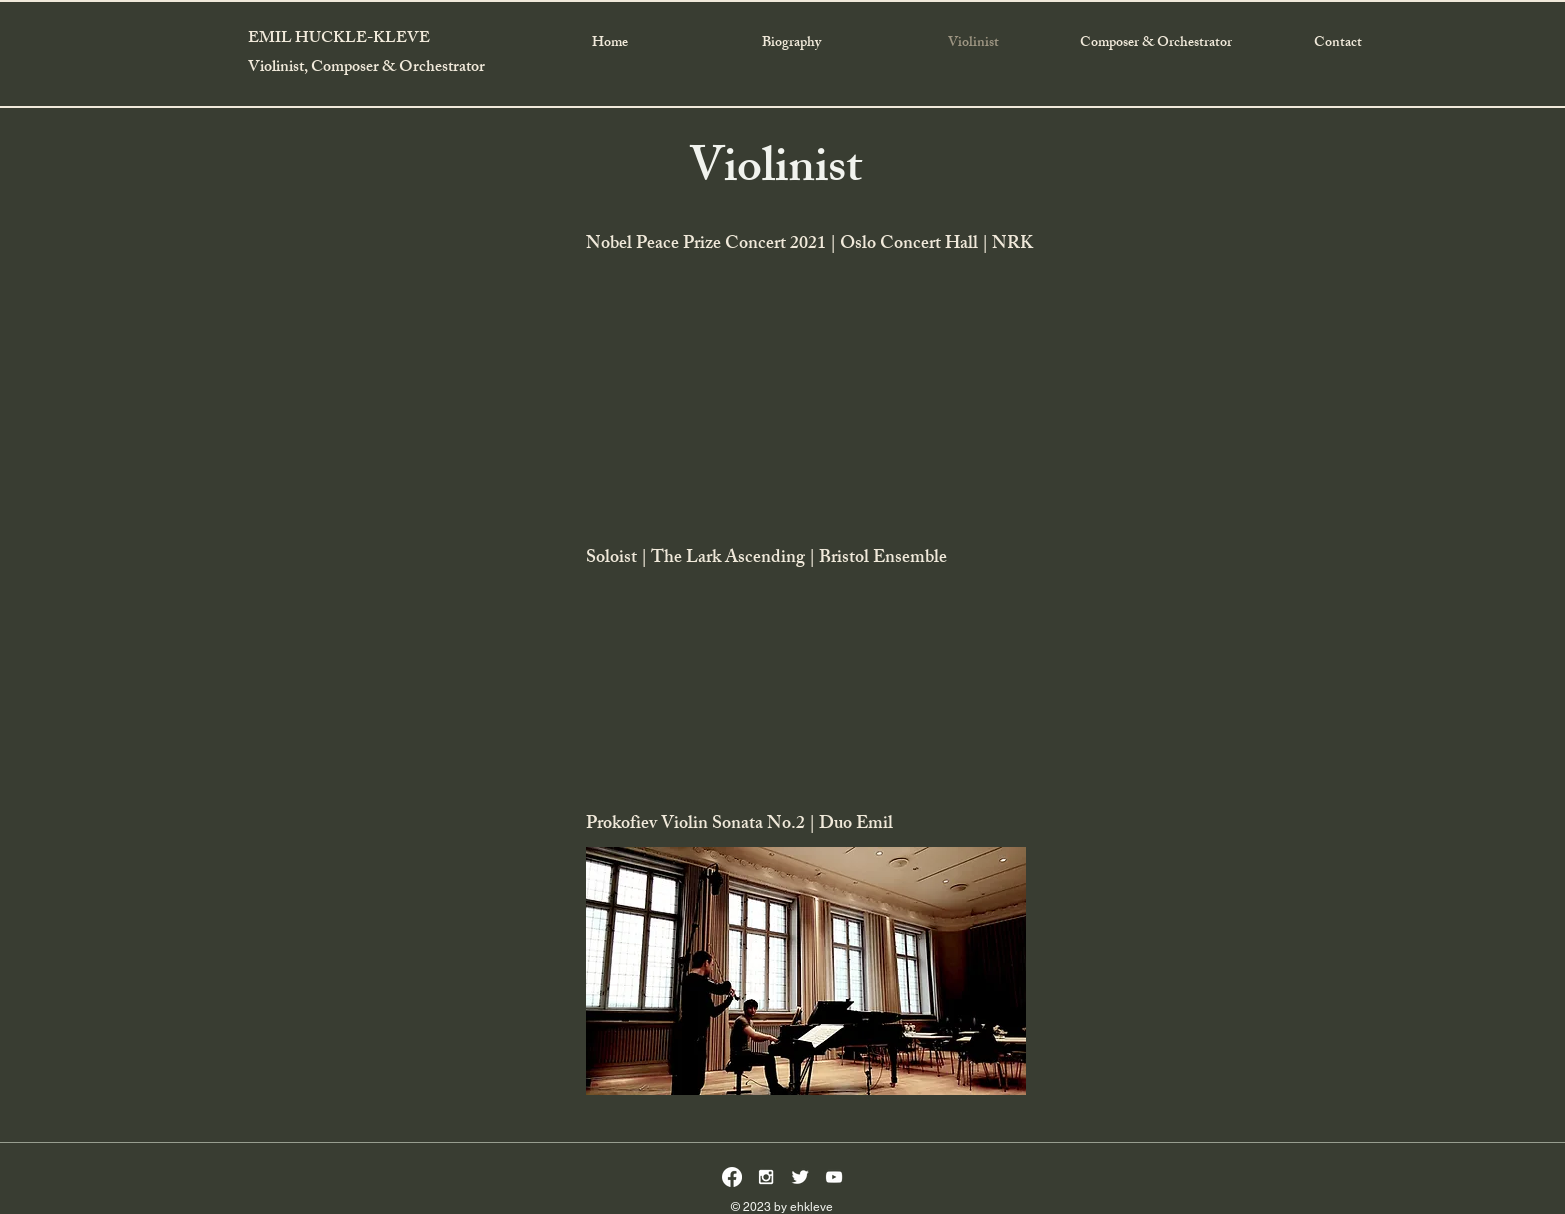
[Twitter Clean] (800, 1177)
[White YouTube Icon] (834, 1177)
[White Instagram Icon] (766, 1177)
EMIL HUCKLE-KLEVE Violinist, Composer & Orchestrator (366, 54)
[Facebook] (732, 1177)
